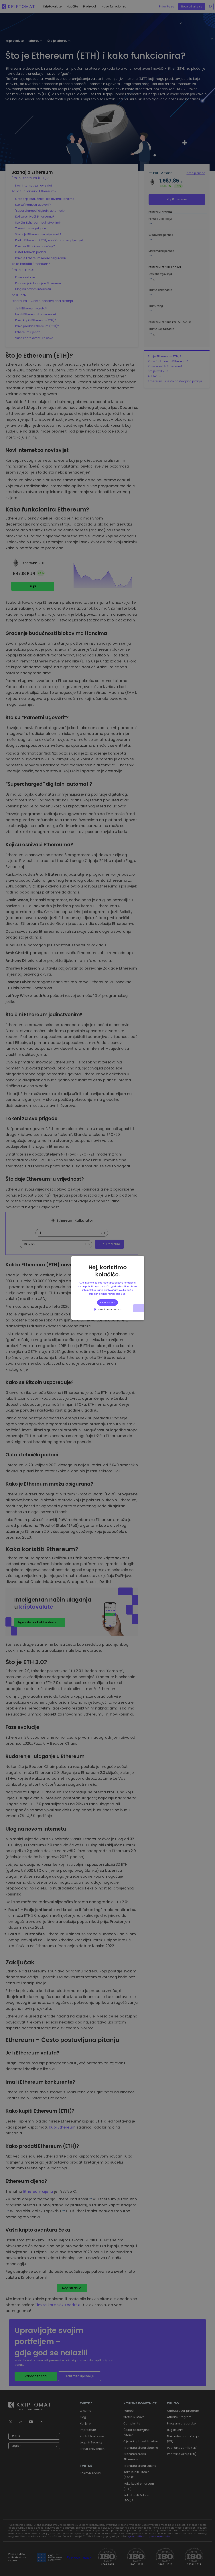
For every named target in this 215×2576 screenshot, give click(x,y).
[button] (107, 1309)
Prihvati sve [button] (107, 1302)
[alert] (107, 1288)
